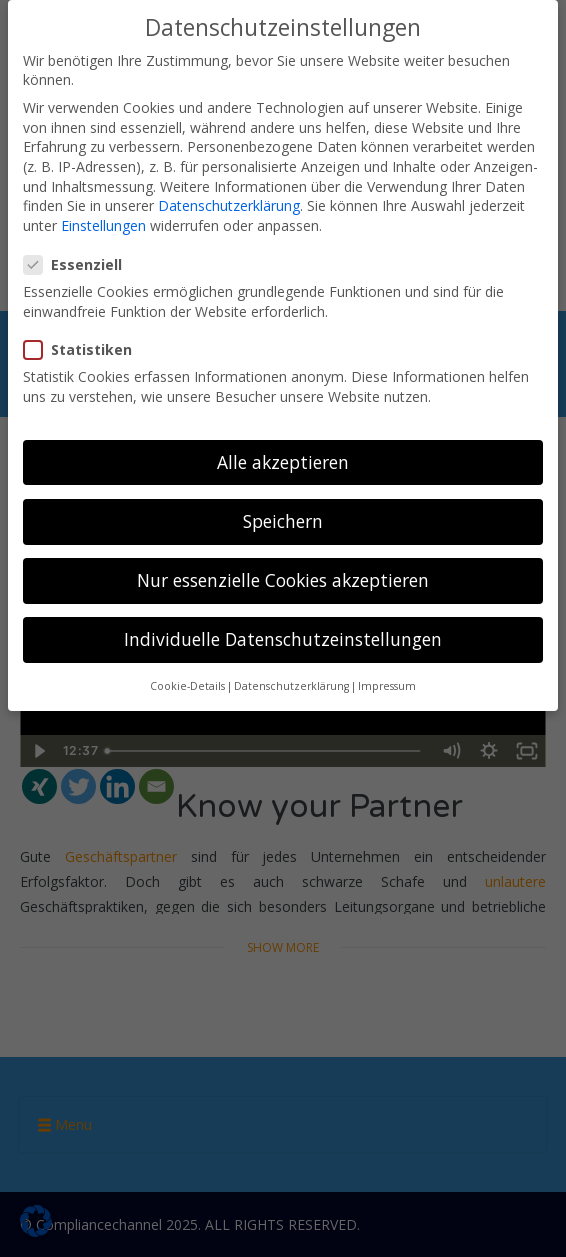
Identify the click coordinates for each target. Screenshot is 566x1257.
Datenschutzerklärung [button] (291, 686)
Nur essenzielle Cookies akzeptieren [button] (283, 580)
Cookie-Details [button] (187, 686)
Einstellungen (103, 225)
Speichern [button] (283, 521)
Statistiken (84, 349)
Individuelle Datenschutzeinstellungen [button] (283, 639)
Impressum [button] (387, 686)
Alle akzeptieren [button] (283, 462)
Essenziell (79, 264)
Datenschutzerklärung (229, 205)
